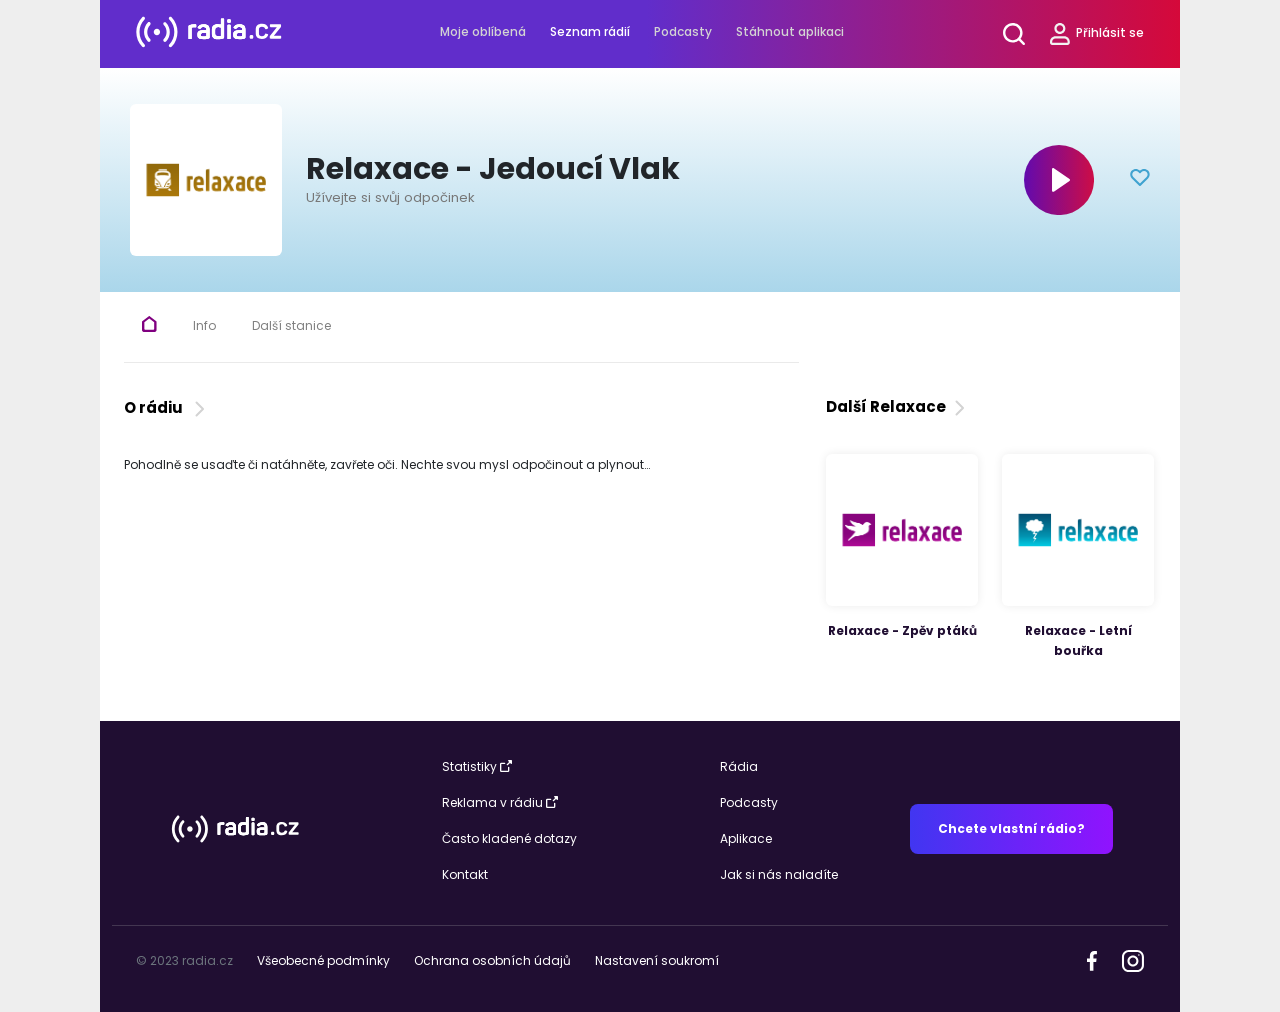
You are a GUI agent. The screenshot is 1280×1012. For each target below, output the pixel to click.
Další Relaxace (897, 406)
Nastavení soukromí (657, 960)
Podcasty (683, 31)
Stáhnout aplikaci (790, 31)
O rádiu (166, 407)
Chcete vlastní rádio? (1011, 828)
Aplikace (746, 838)
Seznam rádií (590, 31)
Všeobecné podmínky (323, 960)
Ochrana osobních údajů (492, 960)
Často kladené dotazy (509, 838)
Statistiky (477, 766)
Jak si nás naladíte (779, 874)
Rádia (739, 766)
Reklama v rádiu (500, 802)
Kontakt (465, 874)
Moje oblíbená (483, 31)
